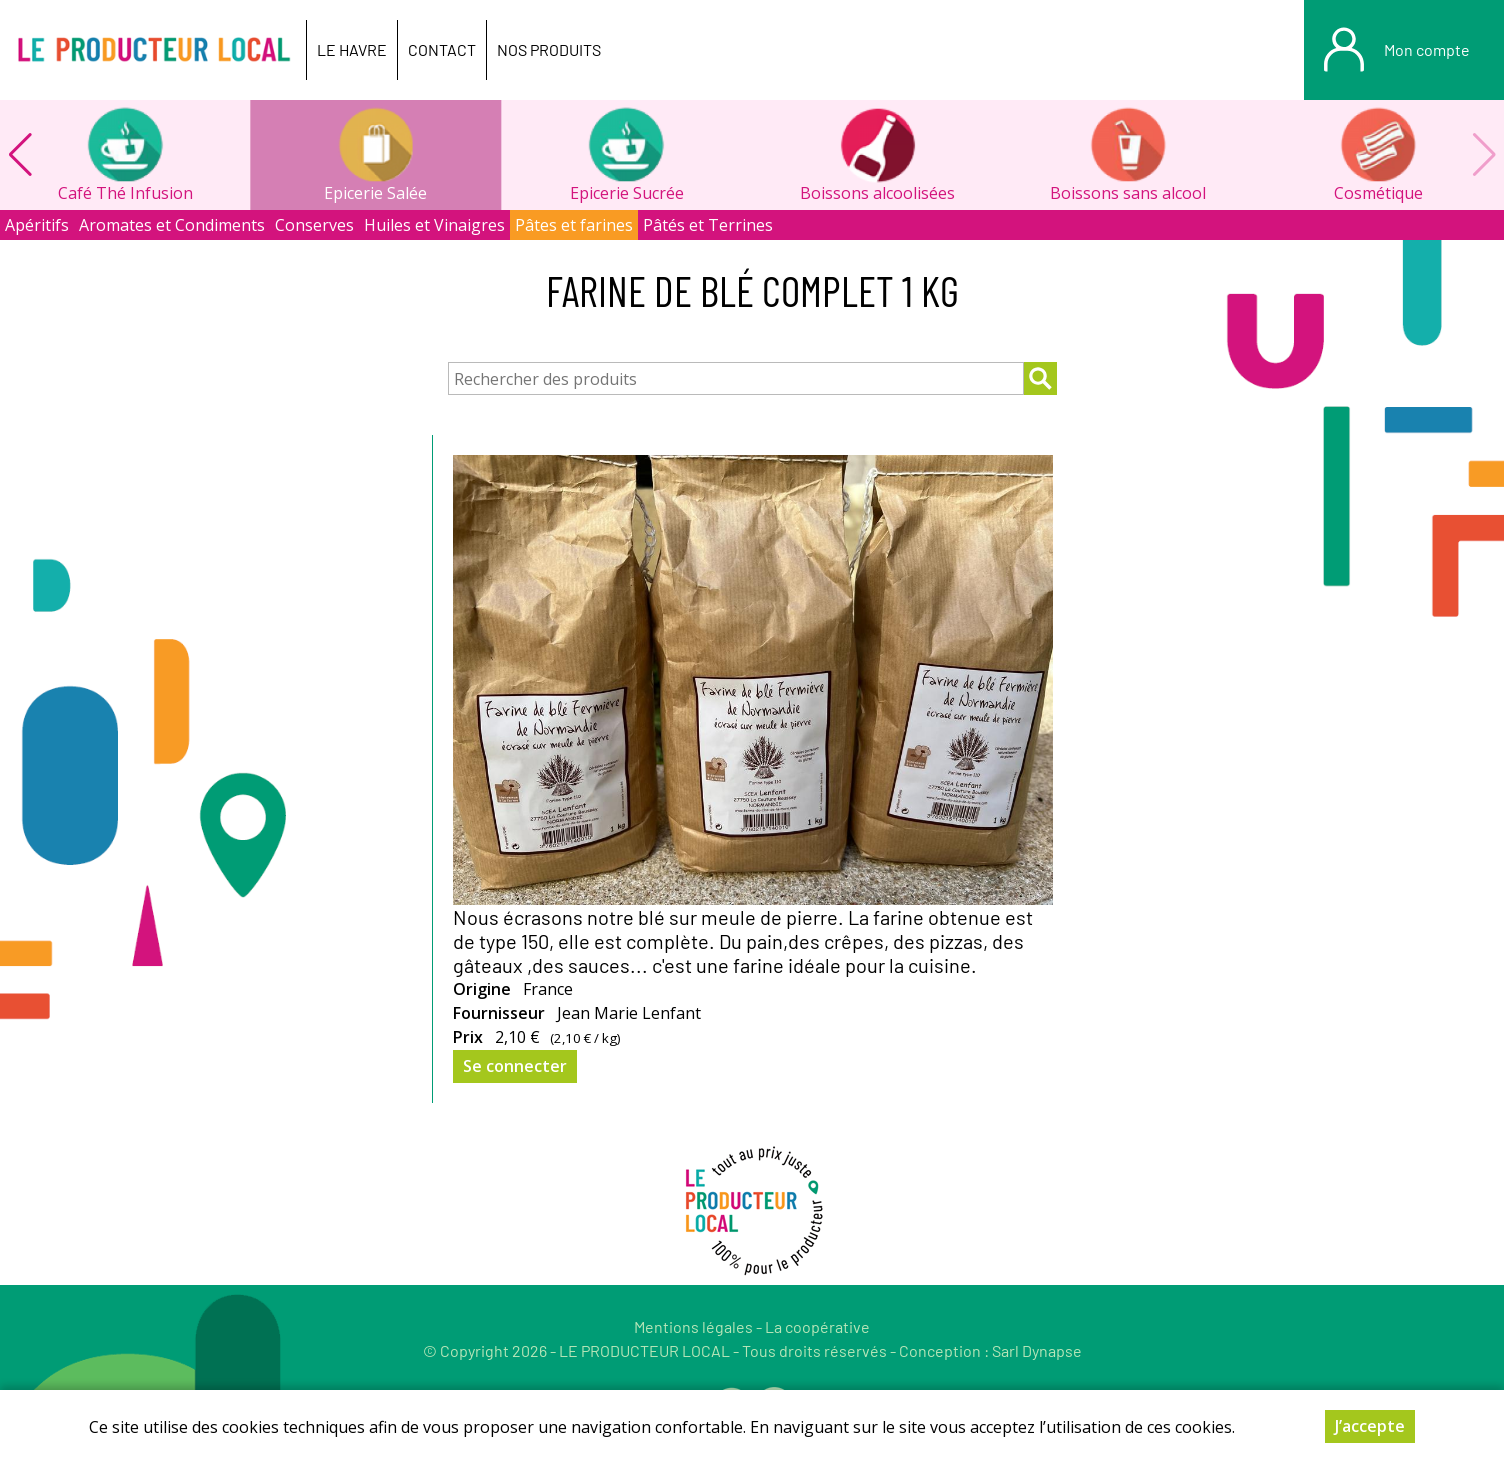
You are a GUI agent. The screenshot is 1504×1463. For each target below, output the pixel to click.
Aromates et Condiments (172, 225)
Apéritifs (37, 225)
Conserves (314, 225)
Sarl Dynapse (1037, 1350)
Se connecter (515, 1066)
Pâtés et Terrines (708, 225)
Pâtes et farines (574, 225)
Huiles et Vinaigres (434, 225)
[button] (20, 155)
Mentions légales (693, 1326)
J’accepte (1370, 1426)
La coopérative (817, 1326)
